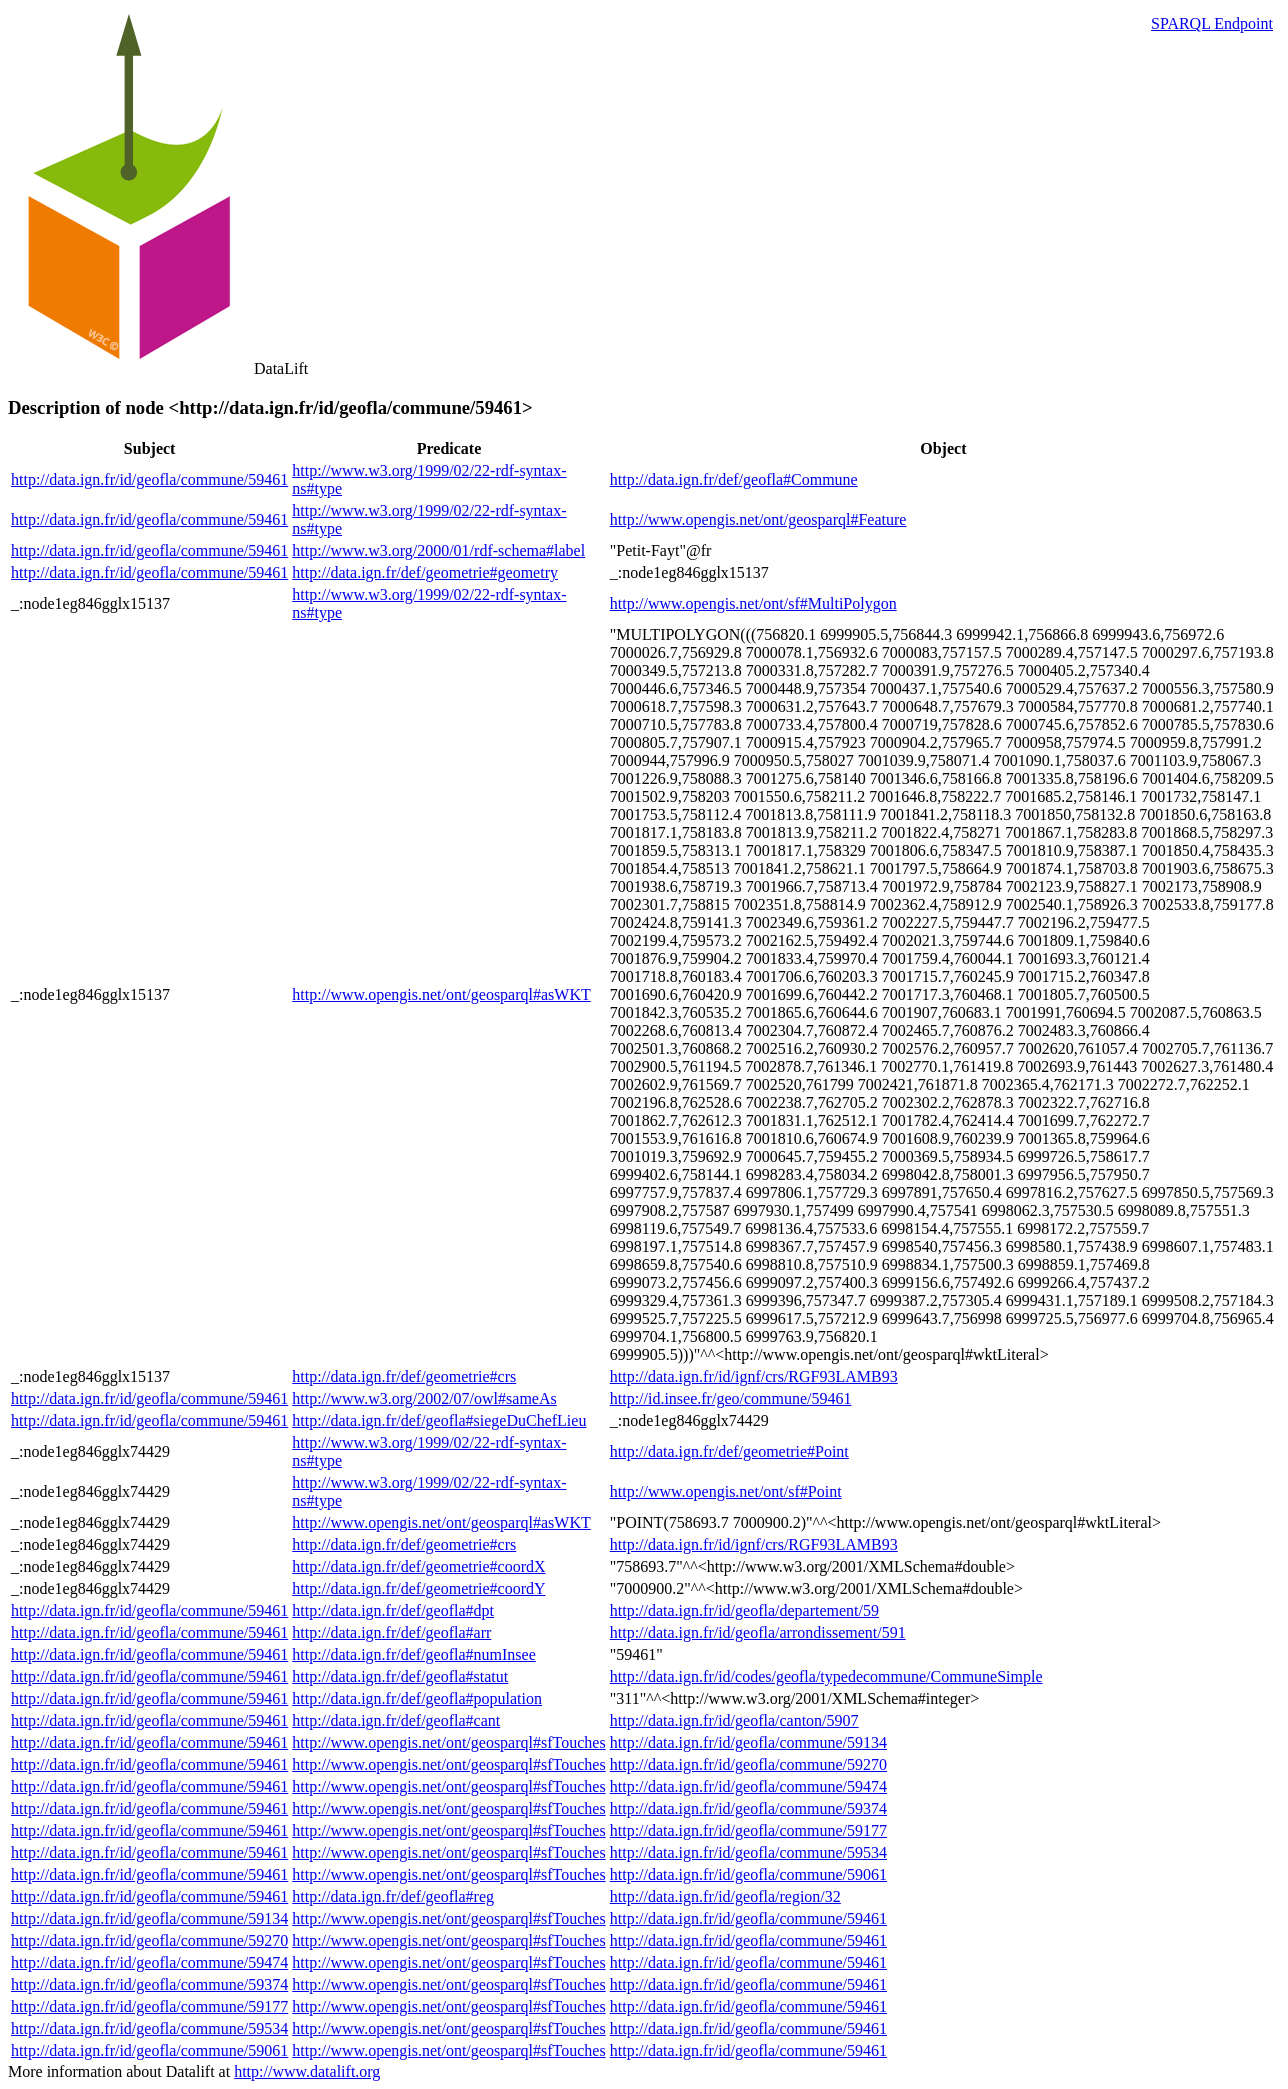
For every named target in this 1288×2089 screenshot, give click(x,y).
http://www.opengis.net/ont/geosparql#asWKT (441, 994)
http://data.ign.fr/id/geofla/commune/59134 (748, 1742)
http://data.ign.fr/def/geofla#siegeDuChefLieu (439, 1420)
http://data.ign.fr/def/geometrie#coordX (418, 1566)
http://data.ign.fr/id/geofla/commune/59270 (748, 1764)
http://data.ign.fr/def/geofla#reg (393, 1896)
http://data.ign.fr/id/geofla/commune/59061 (748, 1874)
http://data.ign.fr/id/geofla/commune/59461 (149, 479)
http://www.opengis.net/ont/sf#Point (726, 1491)
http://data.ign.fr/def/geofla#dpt (393, 1610)
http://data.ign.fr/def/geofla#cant (396, 1720)
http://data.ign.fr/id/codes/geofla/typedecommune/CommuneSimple (826, 1676)
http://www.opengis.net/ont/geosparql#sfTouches (448, 1742)
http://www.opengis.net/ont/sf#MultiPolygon (753, 603)
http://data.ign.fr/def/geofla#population (417, 1698)
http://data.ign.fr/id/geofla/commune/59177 (748, 1830)
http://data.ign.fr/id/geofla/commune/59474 (748, 1786)
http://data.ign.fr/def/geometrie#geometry (425, 572)
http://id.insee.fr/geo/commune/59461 (731, 1398)
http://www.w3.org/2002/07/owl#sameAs (424, 1398)
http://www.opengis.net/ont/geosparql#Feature (758, 519)
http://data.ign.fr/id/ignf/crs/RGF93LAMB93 (754, 1376)
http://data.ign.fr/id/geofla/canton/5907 (734, 1720)
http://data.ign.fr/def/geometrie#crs (404, 1376)
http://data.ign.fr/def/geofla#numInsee (413, 1654)
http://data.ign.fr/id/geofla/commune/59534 (748, 1852)
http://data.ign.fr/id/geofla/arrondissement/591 (758, 1632)
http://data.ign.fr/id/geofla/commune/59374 (748, 1808)
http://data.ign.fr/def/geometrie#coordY (418, 1588)
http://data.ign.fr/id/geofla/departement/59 (744, 1610)
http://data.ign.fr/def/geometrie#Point (729, 1451)
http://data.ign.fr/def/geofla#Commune (734, 479)
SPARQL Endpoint (1212, 23)
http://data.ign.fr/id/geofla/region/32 (725, 1896)
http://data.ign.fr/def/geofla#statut (400, 1676)
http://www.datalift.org (307, 2071)
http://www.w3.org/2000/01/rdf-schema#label (438, 550)
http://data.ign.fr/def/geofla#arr (391, 1632)
